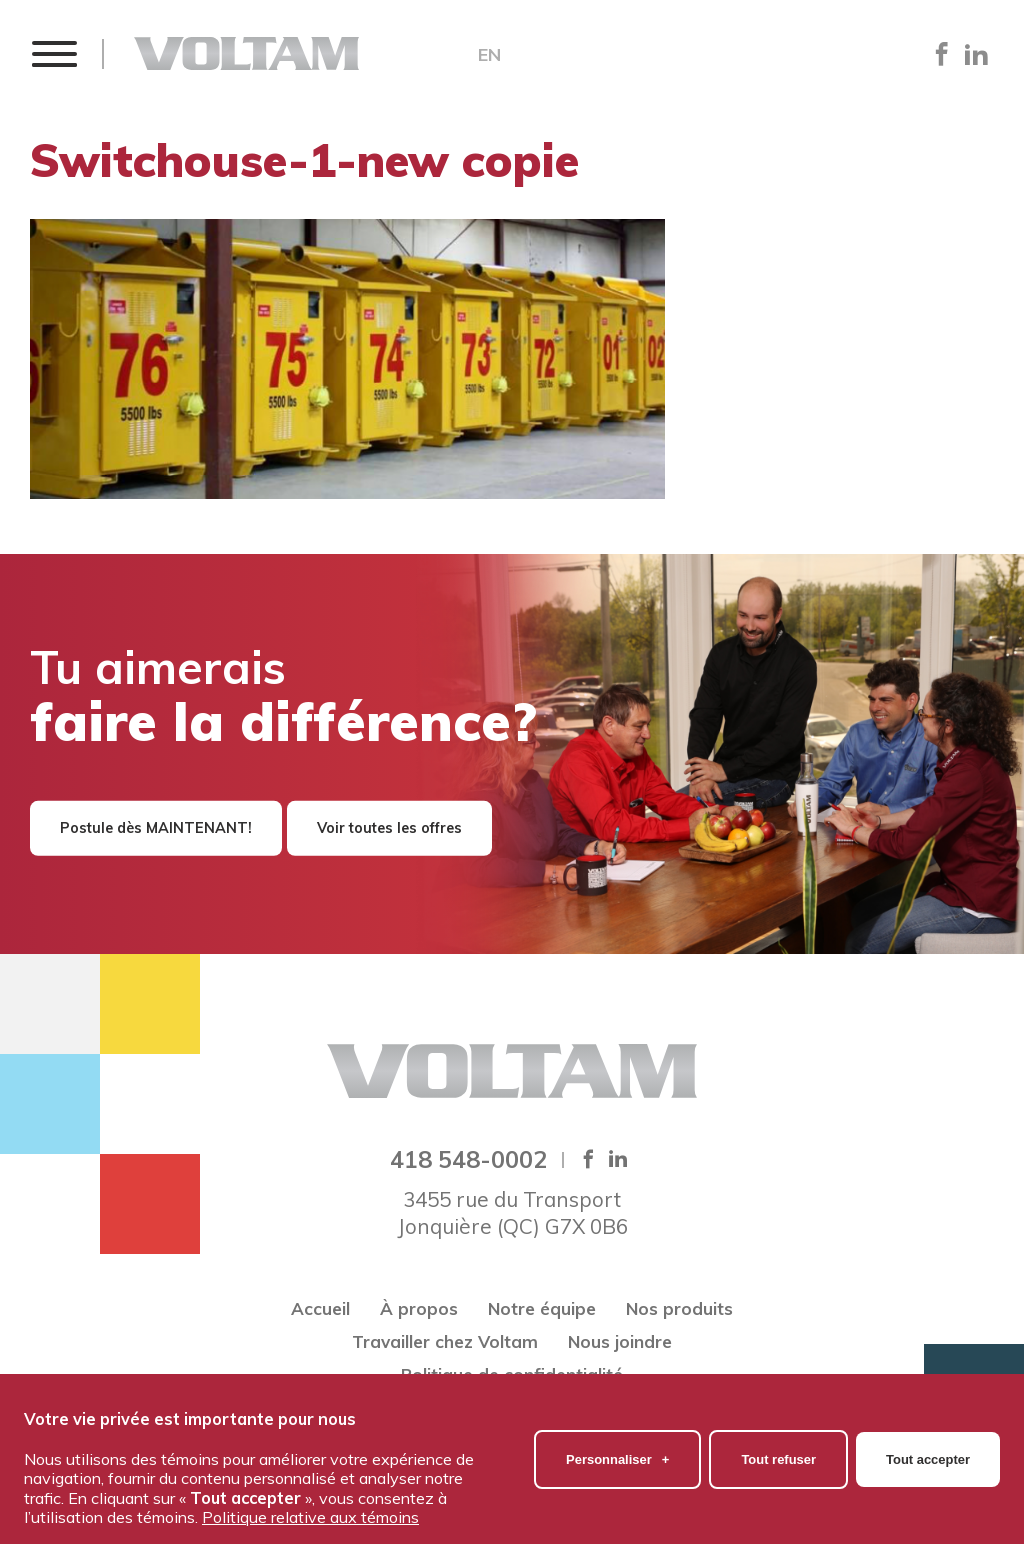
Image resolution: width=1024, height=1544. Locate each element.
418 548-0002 (468, 1159)
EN (489, 55)
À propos (419, 1308)
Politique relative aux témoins (310, 1508)
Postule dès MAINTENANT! (156, 828)
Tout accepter (928, 1449)
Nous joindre (620, 1341)
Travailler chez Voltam (445, 1341)
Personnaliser (617, 1449)
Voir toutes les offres (389, 828)
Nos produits (679, 1308)
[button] (53, 53)
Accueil (320, 1308)
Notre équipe (542, 1308)
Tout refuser (778, 1449)
